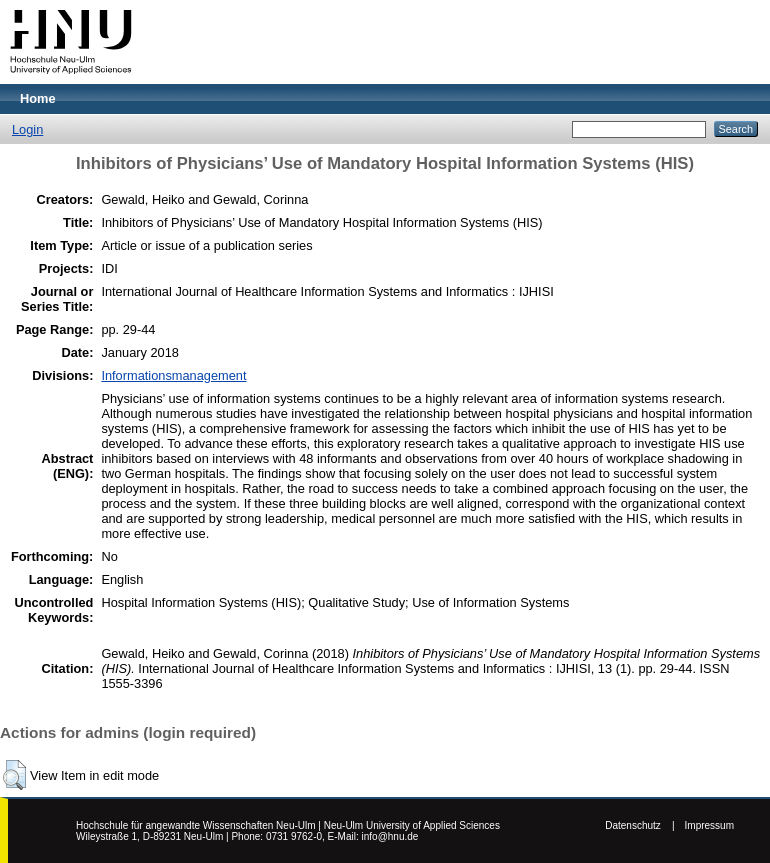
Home (38, 98)
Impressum (709, 825)
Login (27, 129)
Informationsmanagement (173, 375)
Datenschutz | (639, 825)
